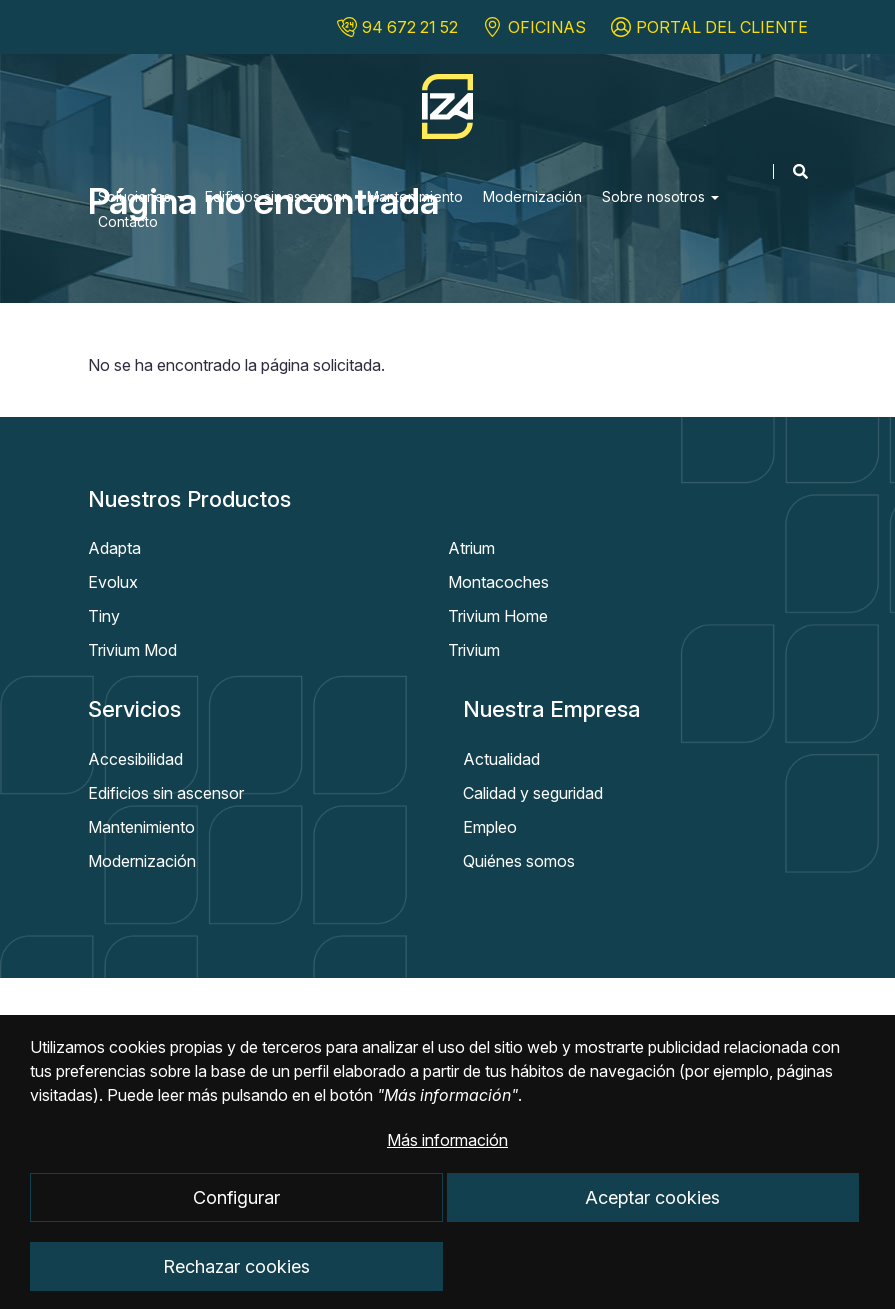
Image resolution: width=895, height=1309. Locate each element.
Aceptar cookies (652, 1219)
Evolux (113, 582)
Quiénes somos (519, 861)
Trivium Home (498, 616)
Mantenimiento (415, 196)
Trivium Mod (132, 650)
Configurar (236, 1219)
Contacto (128, 221)
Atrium (471, 548)
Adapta (114, 548)
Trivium (474, 650)
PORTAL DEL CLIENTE (722, 27)
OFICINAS (547, 27)
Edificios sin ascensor (276, 196)
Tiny (104, 616)
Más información (447, 1162)
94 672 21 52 (410, 27)
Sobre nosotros (660, 196)
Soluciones (141, 196)
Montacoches (498, 582)
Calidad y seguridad (533, 793)
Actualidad (501, 759)
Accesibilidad (135, 759)
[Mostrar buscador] (790, 171)
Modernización (532, 196)
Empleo (490, 827)
